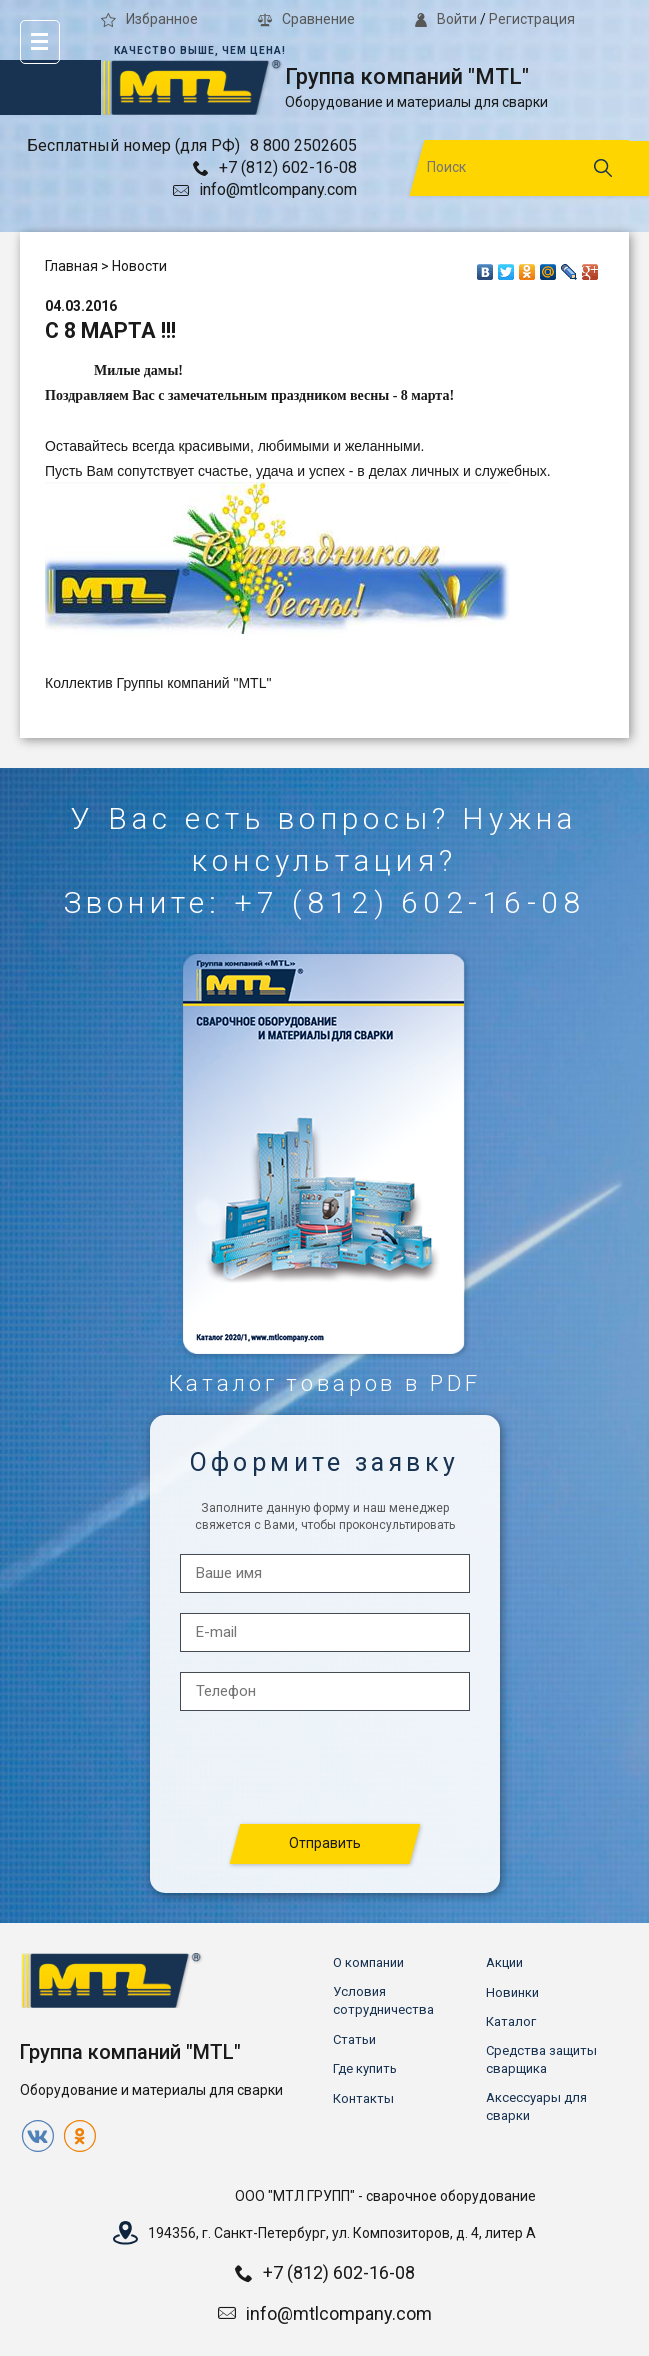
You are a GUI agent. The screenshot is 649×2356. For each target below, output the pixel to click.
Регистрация (532, 19)
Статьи (354, 2039)
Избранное (149, 19)
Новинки (512, 1992)
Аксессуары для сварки (536, 2106)
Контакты (363, 2098)
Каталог (511, 2021)
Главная (71, 266)
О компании (368, 1962)
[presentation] (326, 1768)
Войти (446, 19)
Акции (504, 1962)
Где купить (365, 2068)
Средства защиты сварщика (541, 2059)
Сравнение (306, 19)
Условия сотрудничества (383, 2000)
